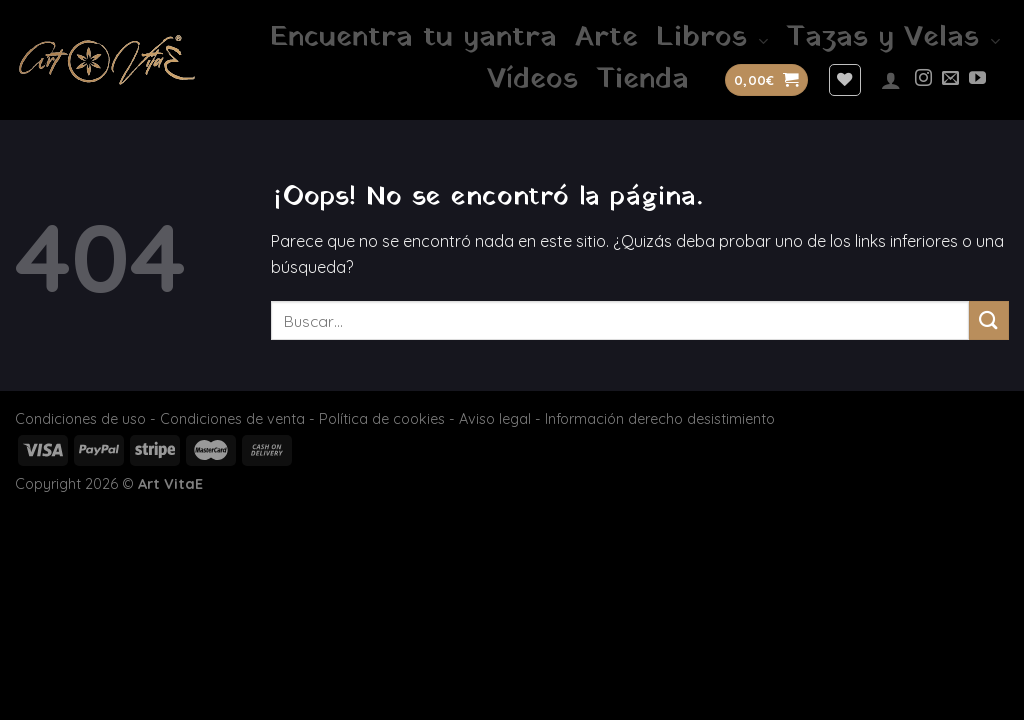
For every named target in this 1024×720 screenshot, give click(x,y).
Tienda (642, 80)
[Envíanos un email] (950, 79)
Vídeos (532, 80)
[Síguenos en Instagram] (923, 79)
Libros (712, 38)
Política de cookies (382, 419)
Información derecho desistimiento (660, 419)
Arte (606, 38)
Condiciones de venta (232, 419)
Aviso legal (495, 419)
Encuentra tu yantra (413, 38)
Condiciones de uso (80, 419)
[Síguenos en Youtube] (977, 79)
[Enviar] (989, 320)
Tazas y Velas (893, 38)
